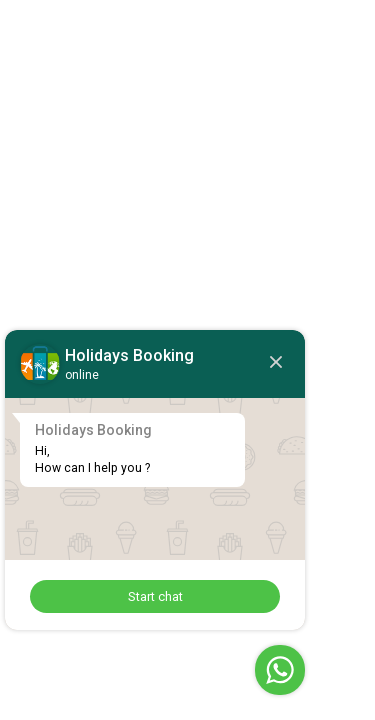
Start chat (155, 596)
